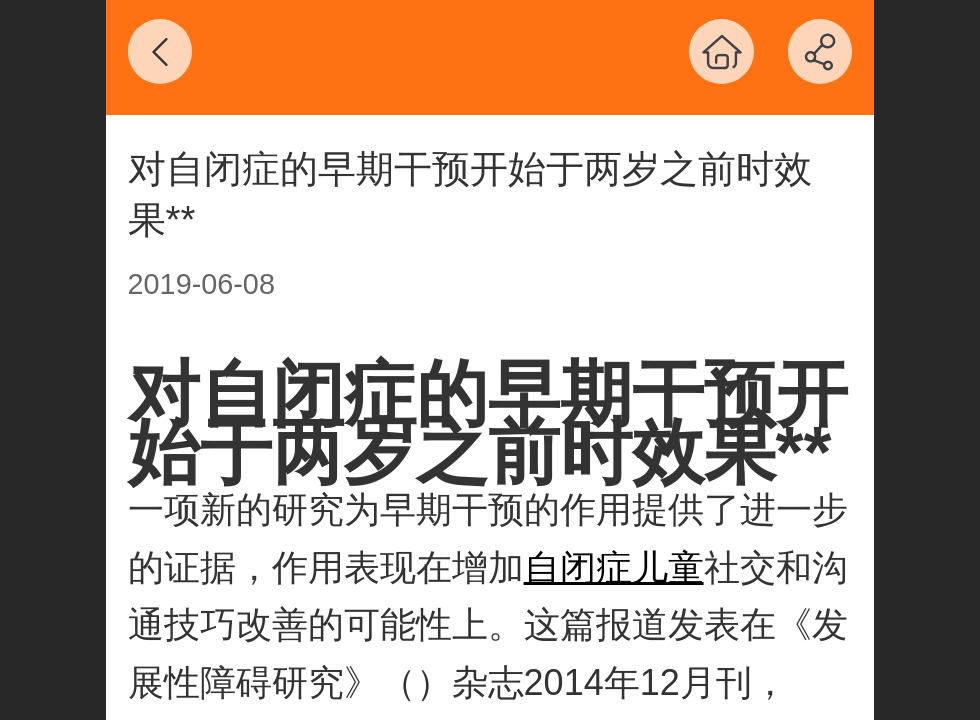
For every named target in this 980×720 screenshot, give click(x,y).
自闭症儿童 (614, 567)
